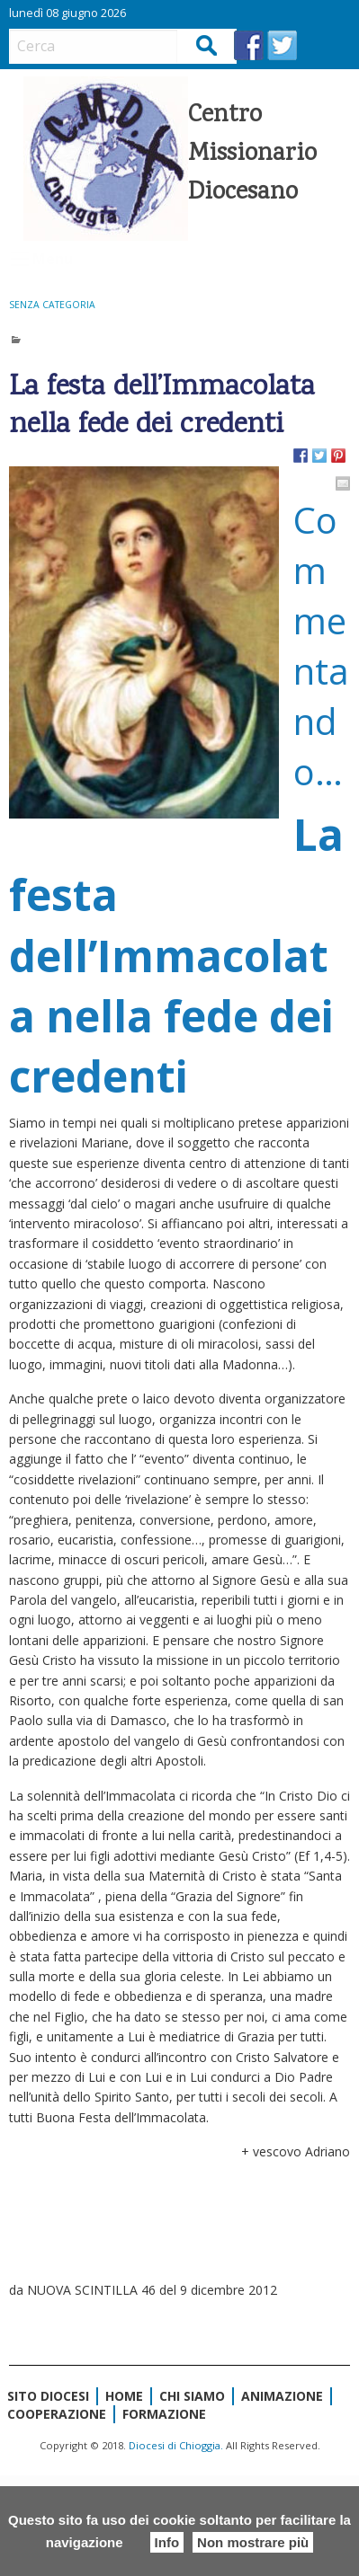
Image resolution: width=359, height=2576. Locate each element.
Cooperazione (56, 2413)
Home (124, 2395)
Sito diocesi (48, 2395)
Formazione (164, 2413)
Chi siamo (192, 2395)
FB (249, 45)
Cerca (207, 45)
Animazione (282, 2395)
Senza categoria (52, 304)
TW (282, 45)
